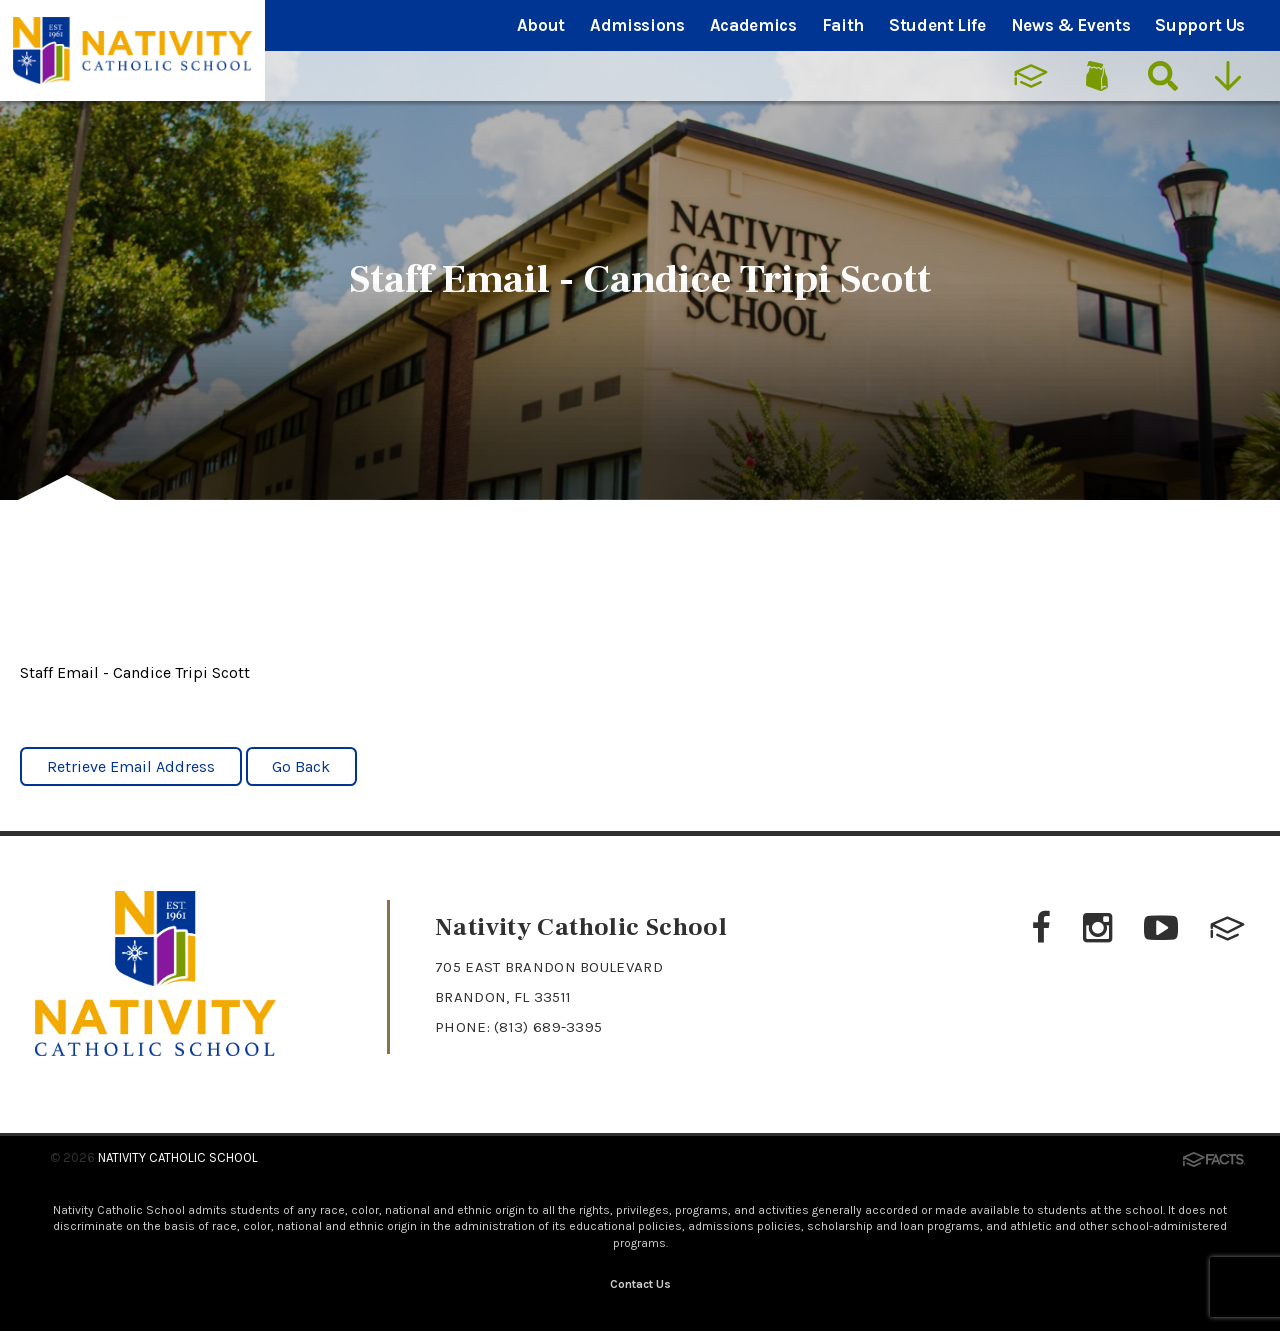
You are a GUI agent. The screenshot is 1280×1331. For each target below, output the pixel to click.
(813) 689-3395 (548, 1027)
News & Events (1071, 25)
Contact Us (640, 1284)
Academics (753, 25)
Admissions (637, 25)
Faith (843, 25)
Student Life (937, 25)
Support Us (1200, 25)
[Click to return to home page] (155, 1050)
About (541, 25)
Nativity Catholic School (178, 1157)
